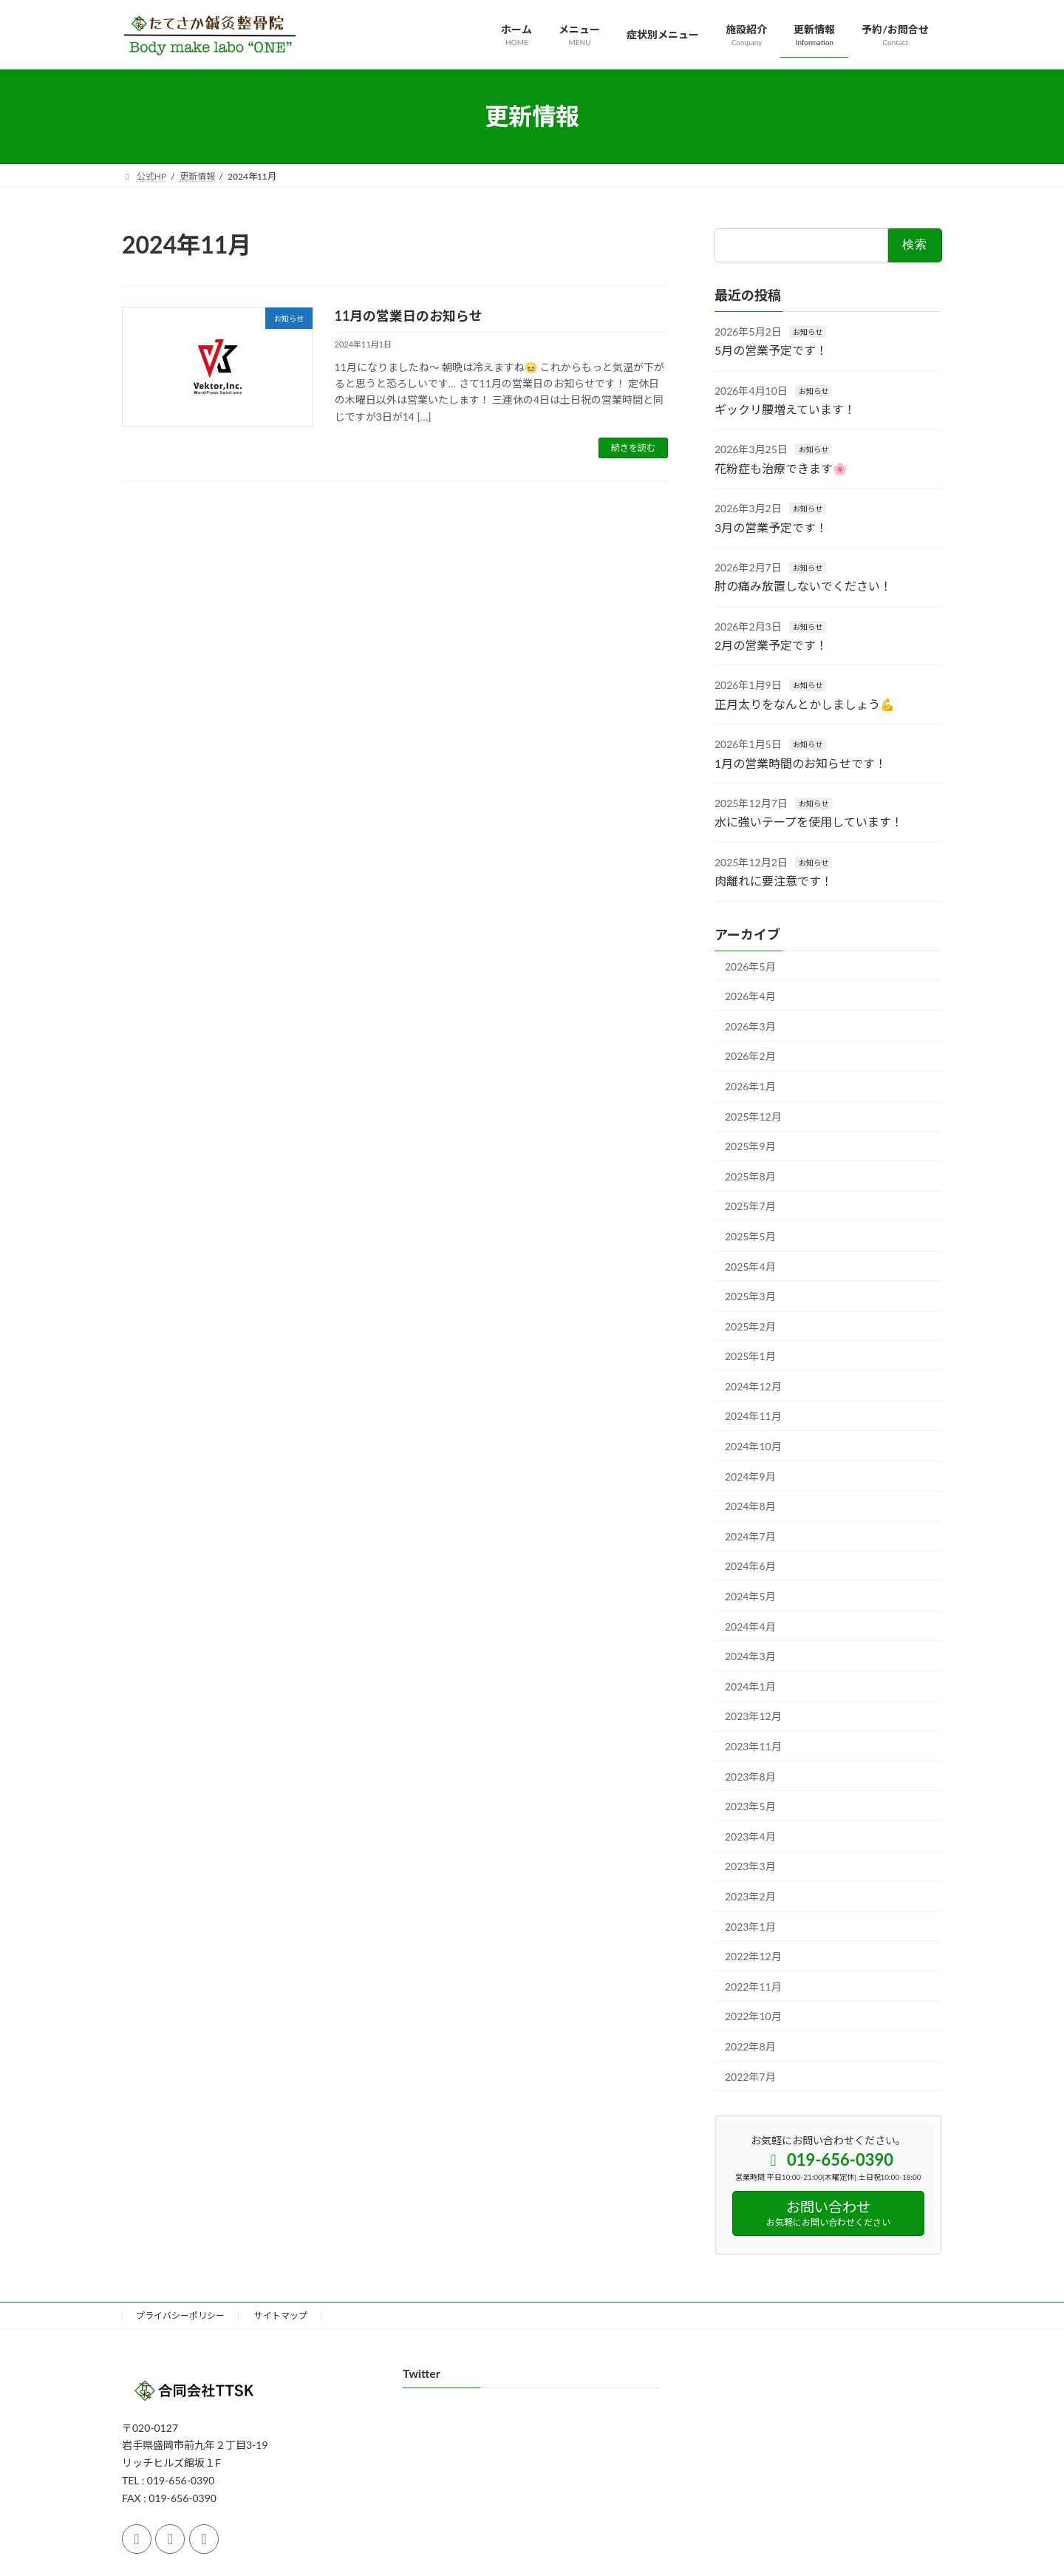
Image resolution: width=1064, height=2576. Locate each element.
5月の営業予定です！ (771, 350)
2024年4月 (750, 1626)
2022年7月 (750, 2076)
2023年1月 (750, 1926)
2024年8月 (750, 1506)
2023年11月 (753, 1746)
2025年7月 (750, 1206)
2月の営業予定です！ (771, 645)
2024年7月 (750, 1535)
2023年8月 (750, 1776)
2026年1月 (750, 1086)
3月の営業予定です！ (771, 527)
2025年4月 (750, 1266)
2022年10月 (753, 2016)
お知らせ (807, 331)
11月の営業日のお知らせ (409, 315)
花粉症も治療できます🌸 (781, 468)
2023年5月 (750, 1806)
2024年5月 (750, 1596)
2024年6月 (750, 1566)
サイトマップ (280, 2315)
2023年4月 (750, 1835)
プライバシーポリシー (180, 2315)
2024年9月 (750, 1475)
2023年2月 (750, 1896)
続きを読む (633, 447)
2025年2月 (750, 1325)
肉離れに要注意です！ (774, 881)
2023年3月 (750, 1866)
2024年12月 (753, 1385)
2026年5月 (750, 965)
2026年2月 (750, 1056)
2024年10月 (753, 1446)
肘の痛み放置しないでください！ (803, 586)
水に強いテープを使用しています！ (809, 822)
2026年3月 (750, 1025)
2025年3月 (750, 1296)
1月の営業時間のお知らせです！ (801, 762)
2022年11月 (753, 1985)
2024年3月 (750, 1656)
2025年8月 (750, 1175)
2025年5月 (750, 1236)
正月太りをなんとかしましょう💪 (805, 703)
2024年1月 (750, 1685)
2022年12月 (753, 1956)
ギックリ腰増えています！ (785, 409)
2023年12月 (753, 1716)
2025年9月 (750, 1146)
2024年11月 (753, 1416)
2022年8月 (750, 2046)
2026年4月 (750, 996)
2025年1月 (750, 1356)
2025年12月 (753, 1115)
